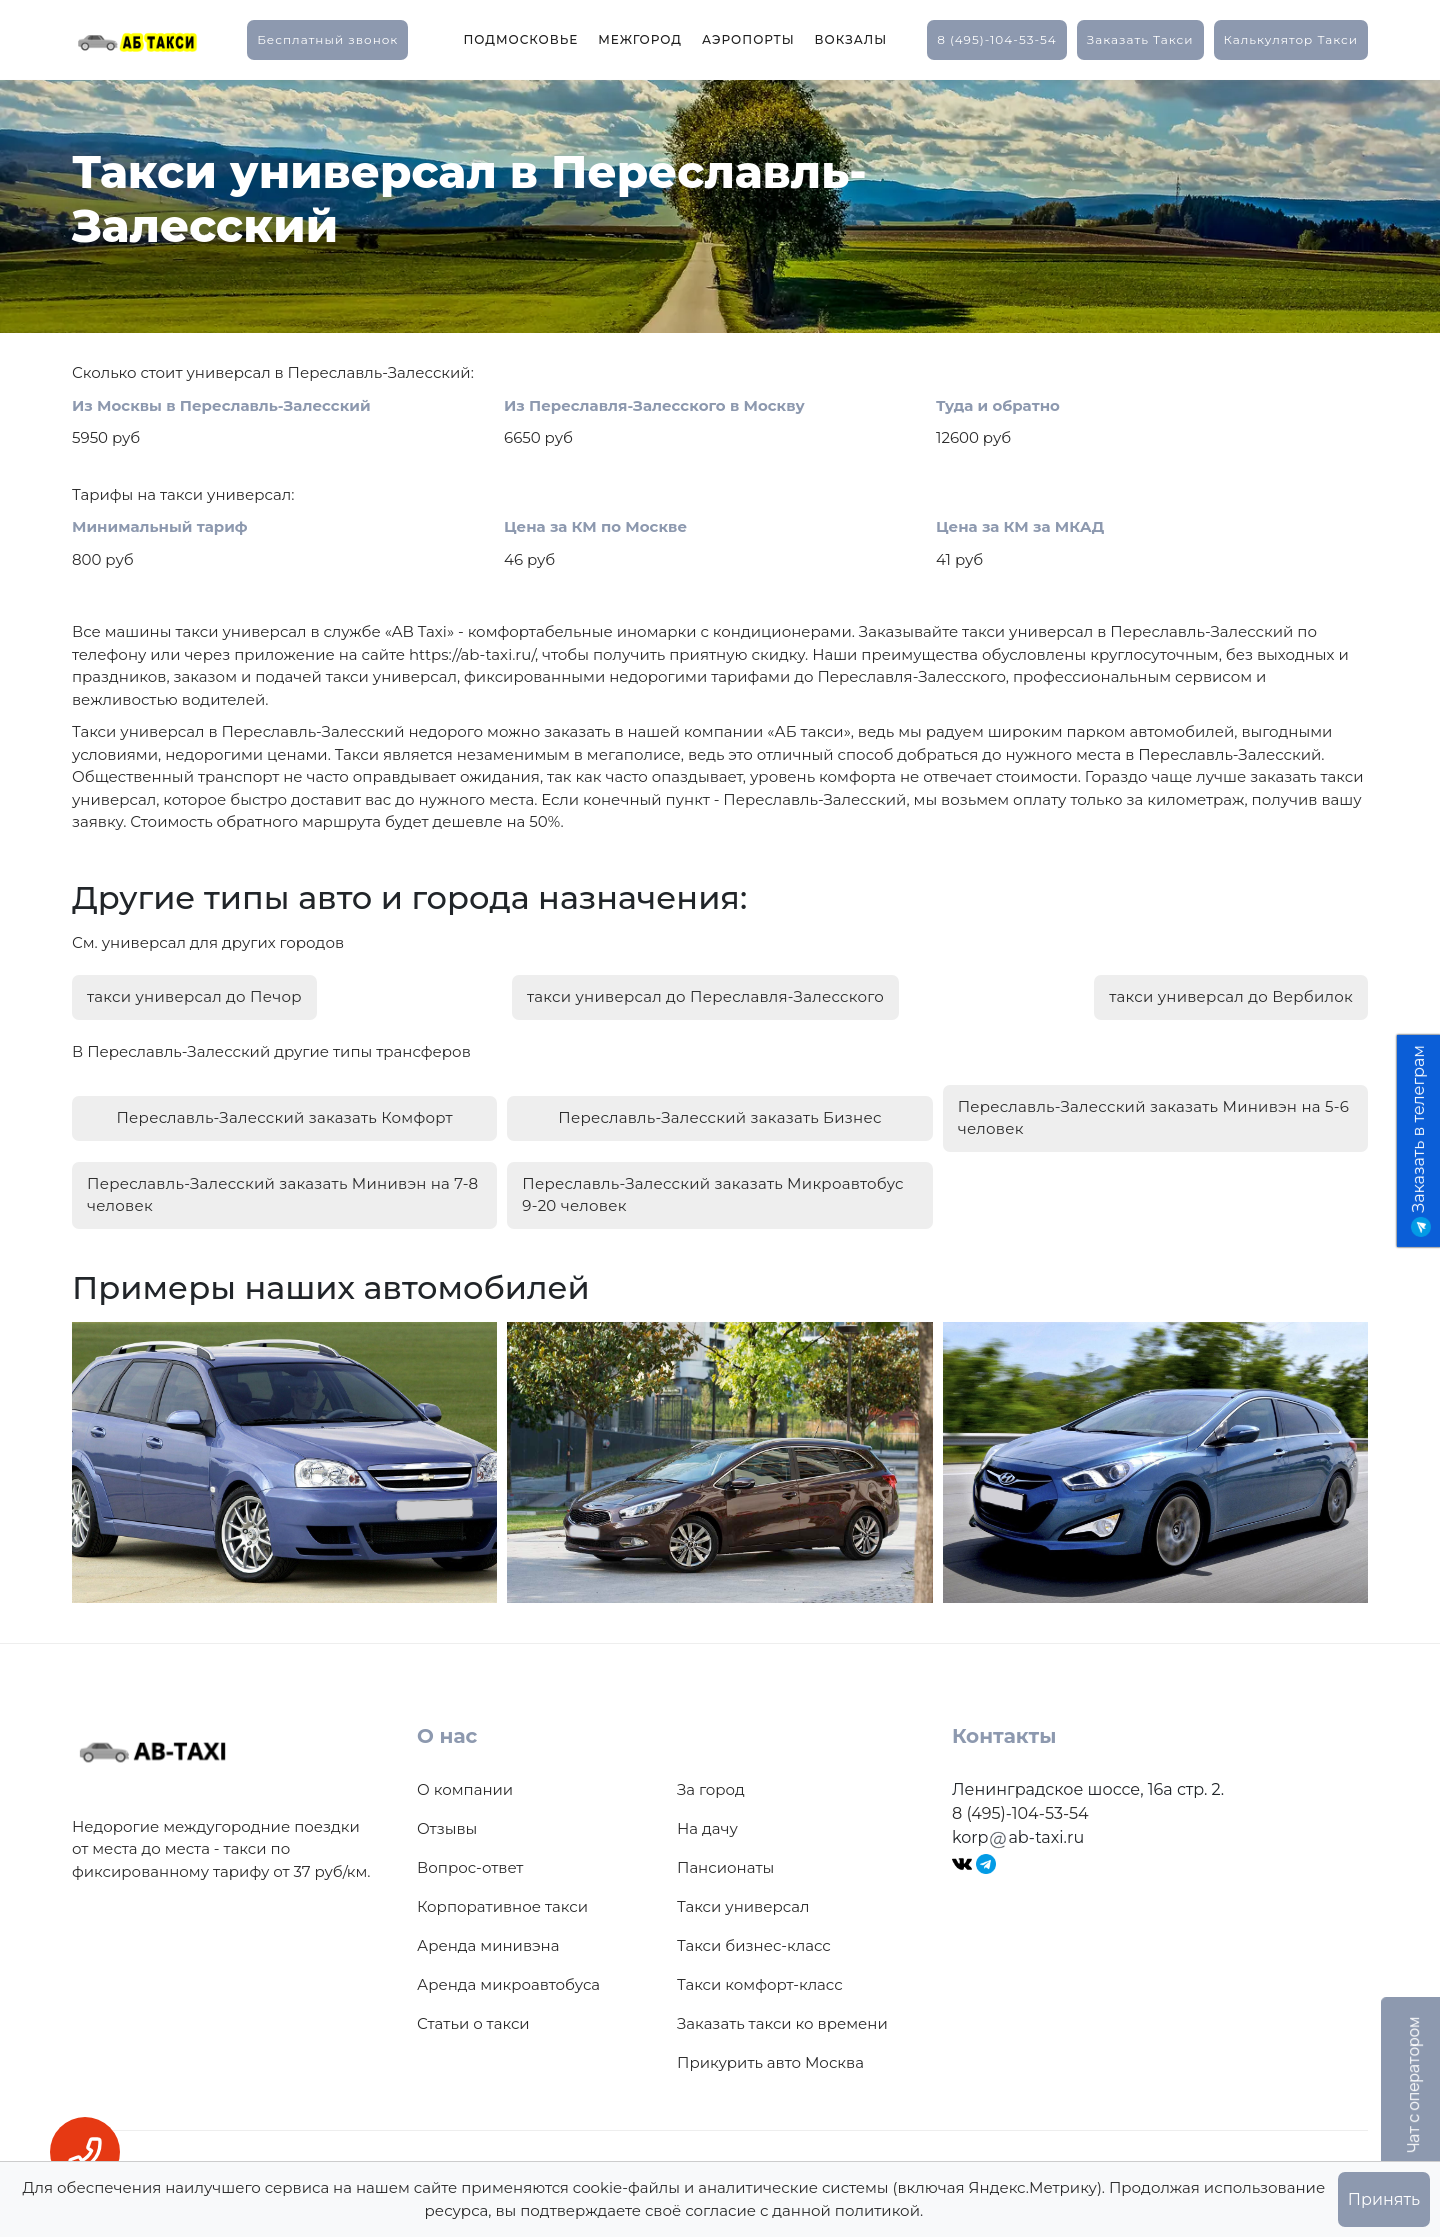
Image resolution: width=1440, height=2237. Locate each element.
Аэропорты (748, 39)
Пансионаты (725, 1860)
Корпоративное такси (502, 1899)
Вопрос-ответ (470, 1860)
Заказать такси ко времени (782, 2016)
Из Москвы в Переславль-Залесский (221, 405)
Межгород (640, 39)
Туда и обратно (998, 405)
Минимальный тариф (160, 526)
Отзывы (447, 1821)
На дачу (707, 1821)
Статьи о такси (473, 2016)
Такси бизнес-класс (754, 1938)
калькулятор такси (1291, 39)
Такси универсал (743, 1899)
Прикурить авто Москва (770, 2055)
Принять (1384, 2199)
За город (711, 1782)
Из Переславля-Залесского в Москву (654, 405)
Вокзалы (851, 39)
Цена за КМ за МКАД (1020, 526)
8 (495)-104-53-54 (997, 39)
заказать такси (1140, 39)
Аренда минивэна (488, 1938)
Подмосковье (520, 39)
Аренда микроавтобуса (508, 1977)
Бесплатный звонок (327, 39)
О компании (465, 1782)
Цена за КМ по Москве (595, 526)
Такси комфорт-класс (760, 1977)
